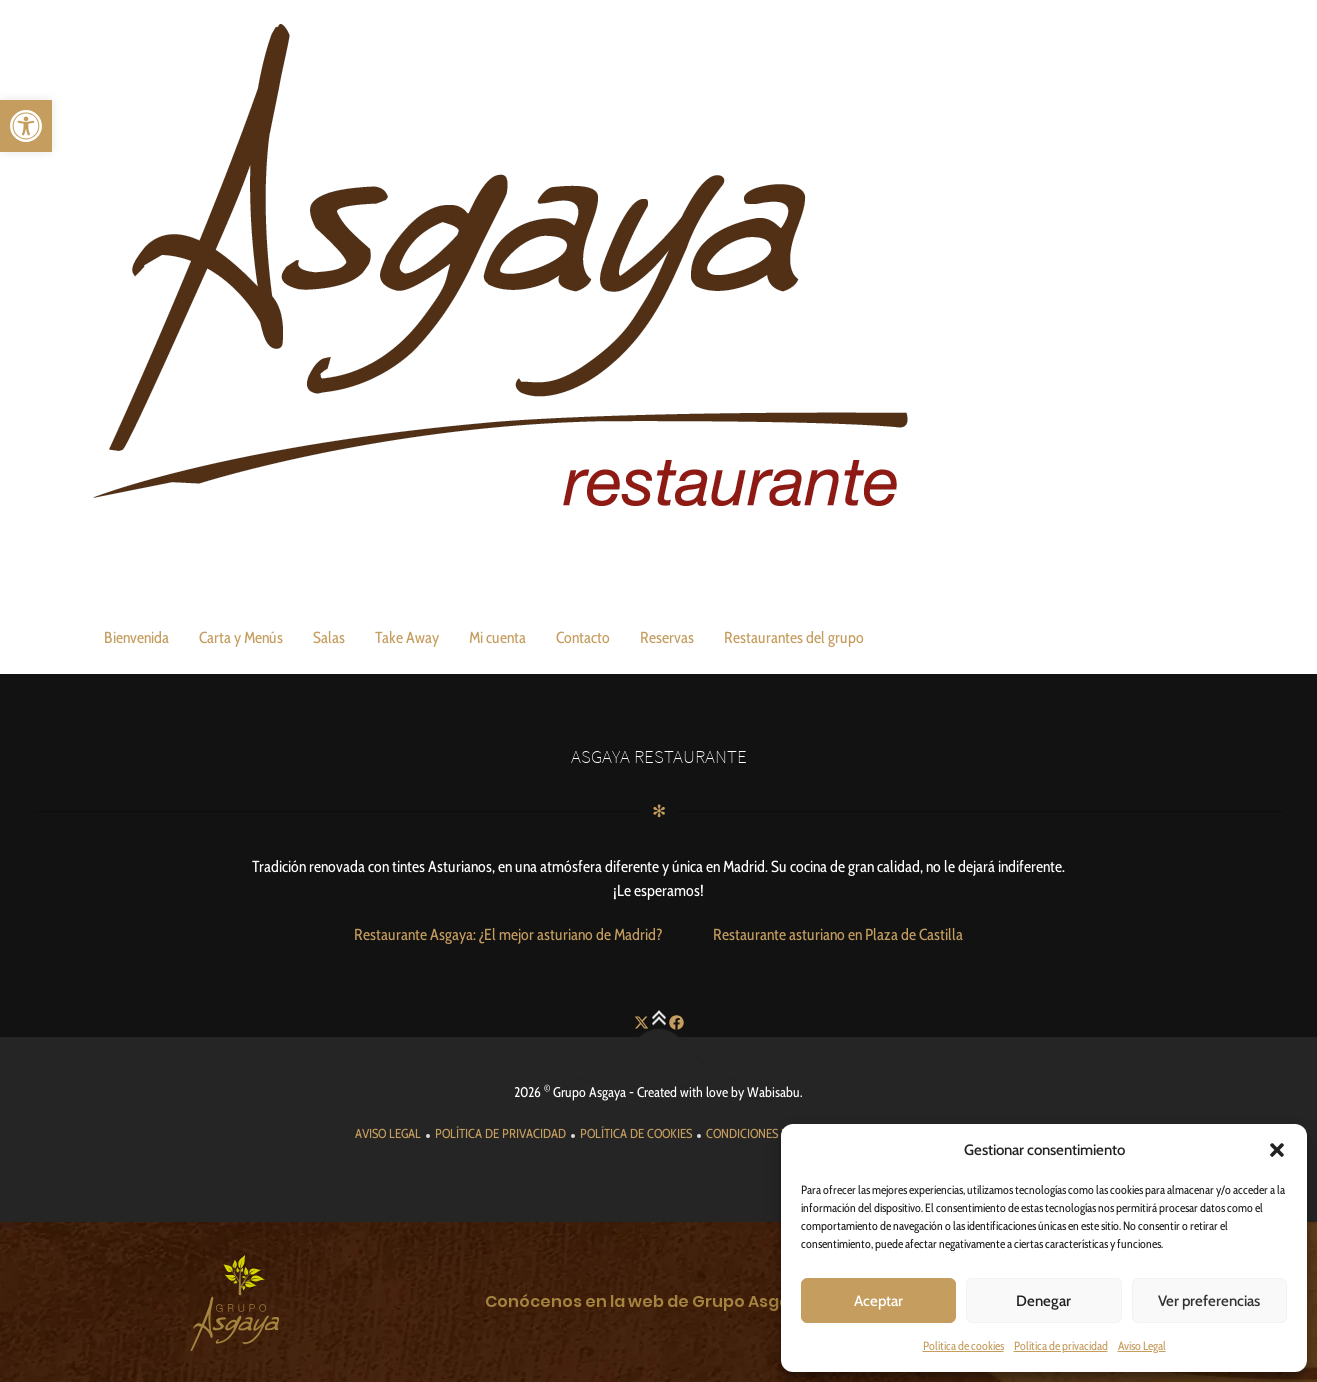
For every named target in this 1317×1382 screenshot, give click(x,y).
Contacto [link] (583, 637)
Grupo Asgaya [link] (589, 1092)
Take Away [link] (407, 637)
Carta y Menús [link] (241, 637)
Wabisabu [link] (773, 1092)
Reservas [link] (667, 637)
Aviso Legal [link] (1142, 1345)
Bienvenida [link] (136, 637)
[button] (1277, 1150)
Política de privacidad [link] (1061, 1345)
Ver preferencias (1209, 1301)
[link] (26, 126)
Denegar (1043, 1301)
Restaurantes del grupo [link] (794, 637)
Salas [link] (329, 637)
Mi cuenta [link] (497, 637)
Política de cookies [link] (963, 1345)
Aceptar (878, 1301)
